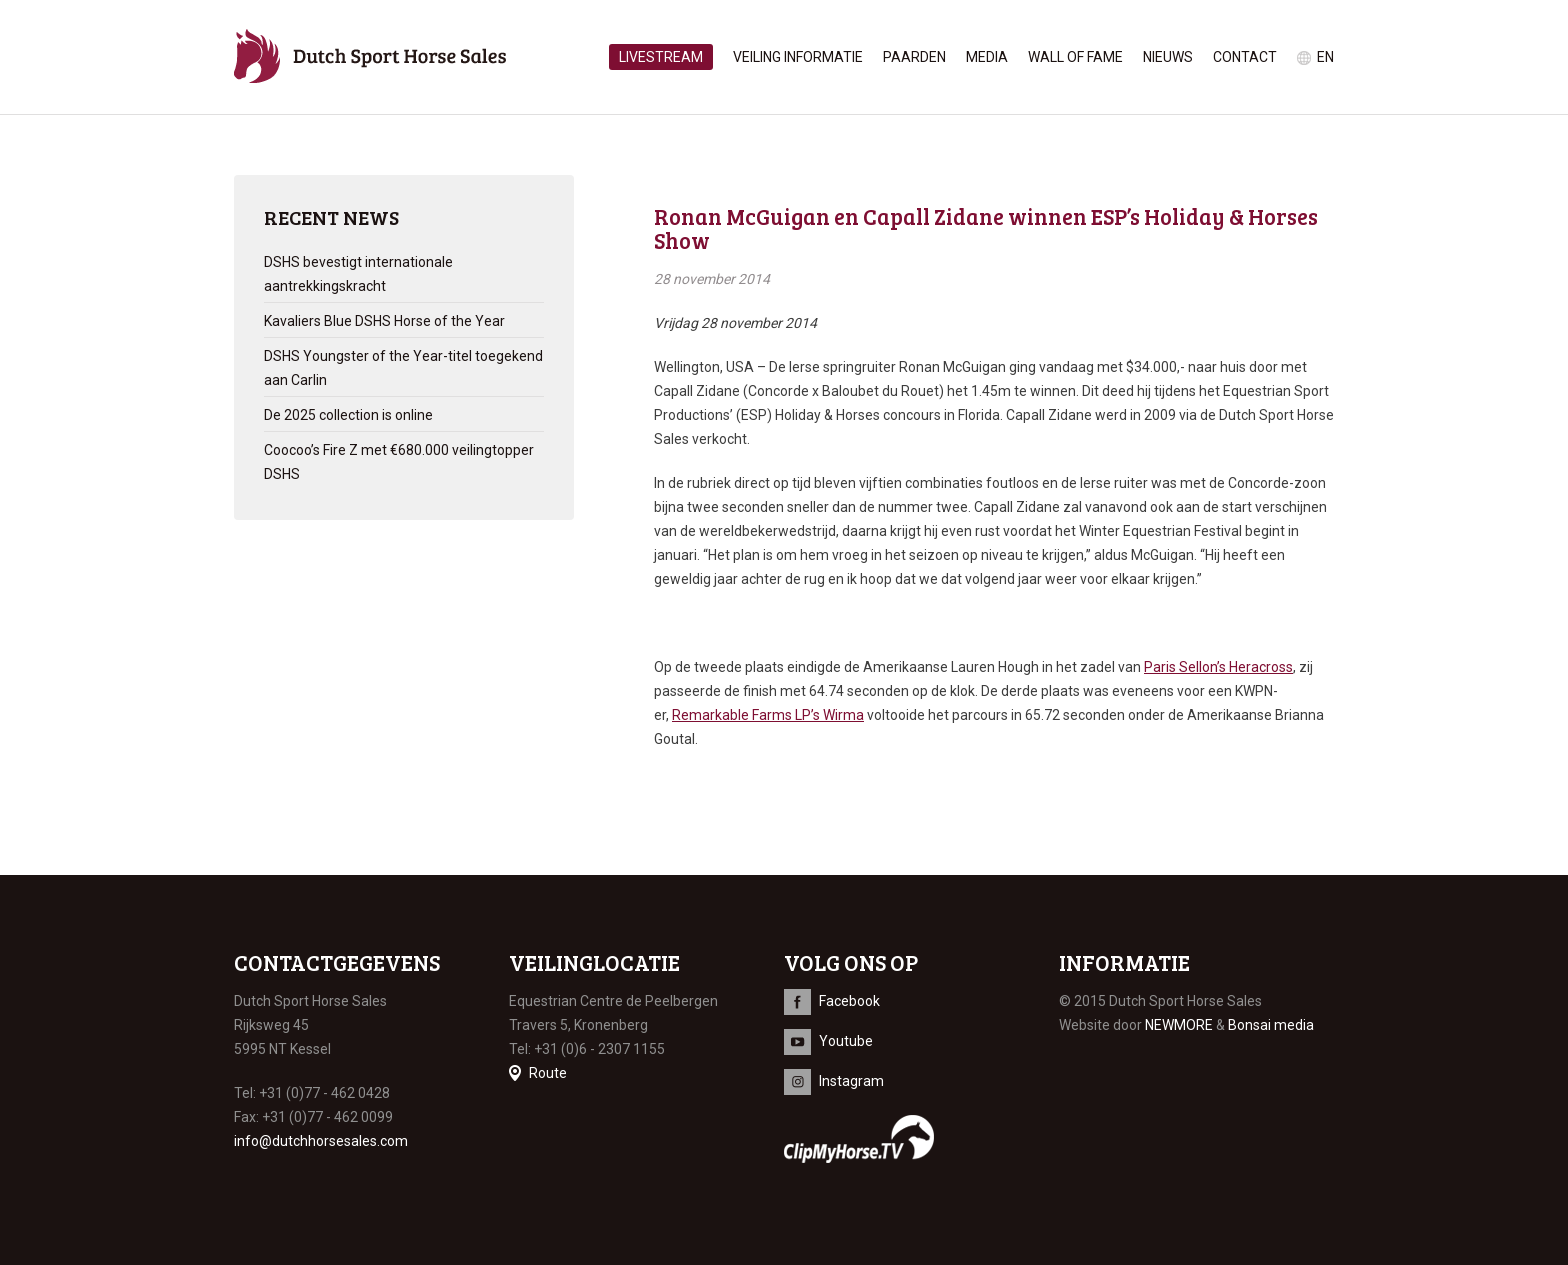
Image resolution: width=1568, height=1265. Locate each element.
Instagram (851, 1081)
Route (548, 1073)
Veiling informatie (798, 57)
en (1325, 57)
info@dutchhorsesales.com (321, 1141)
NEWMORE (1179, 1025)
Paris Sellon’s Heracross (1218, 667)
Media (987, 57)
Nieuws (1168, 57)
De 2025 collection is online (348, 415)
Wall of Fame (1075, 57)
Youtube (846, 1041)
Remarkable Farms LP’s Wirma (768, 715)
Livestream (661, 57)
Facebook (849, 1001)
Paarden (914, 57)
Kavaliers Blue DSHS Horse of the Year (384, 321)
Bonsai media (1271, 1025)
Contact (1245, 57)
